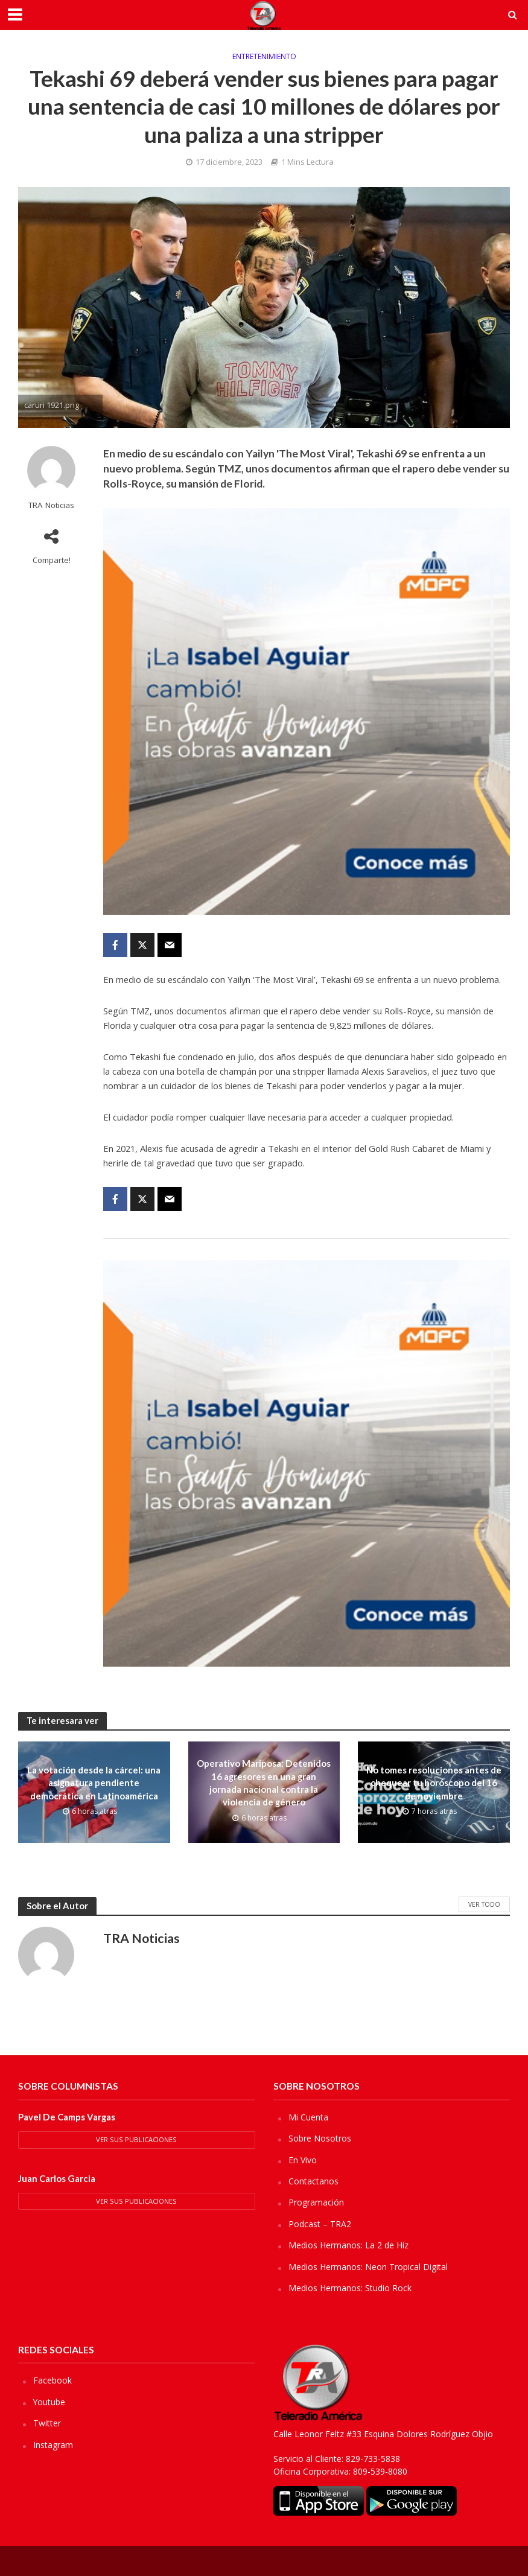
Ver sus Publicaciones (136, 2139)
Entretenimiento (264, 57)
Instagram (53, 2444)
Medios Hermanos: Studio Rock (350, 2288)
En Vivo (302, 2160)
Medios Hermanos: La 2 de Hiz (348, 2245)
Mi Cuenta (308, 2117)
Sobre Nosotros (319, 2138)
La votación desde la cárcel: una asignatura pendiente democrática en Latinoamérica (94, 1782)
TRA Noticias (51, 505)
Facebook (52, 2380)
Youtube (49, 2402)
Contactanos (313, 2181)
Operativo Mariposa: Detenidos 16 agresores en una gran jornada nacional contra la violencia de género (264, 1782)
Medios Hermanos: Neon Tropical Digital (368, 2266)
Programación (316, 2202)
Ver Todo (484, 1904)
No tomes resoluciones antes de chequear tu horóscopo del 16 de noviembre (433, 1782)
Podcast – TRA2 (319, 2224)
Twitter (47, 2423)
